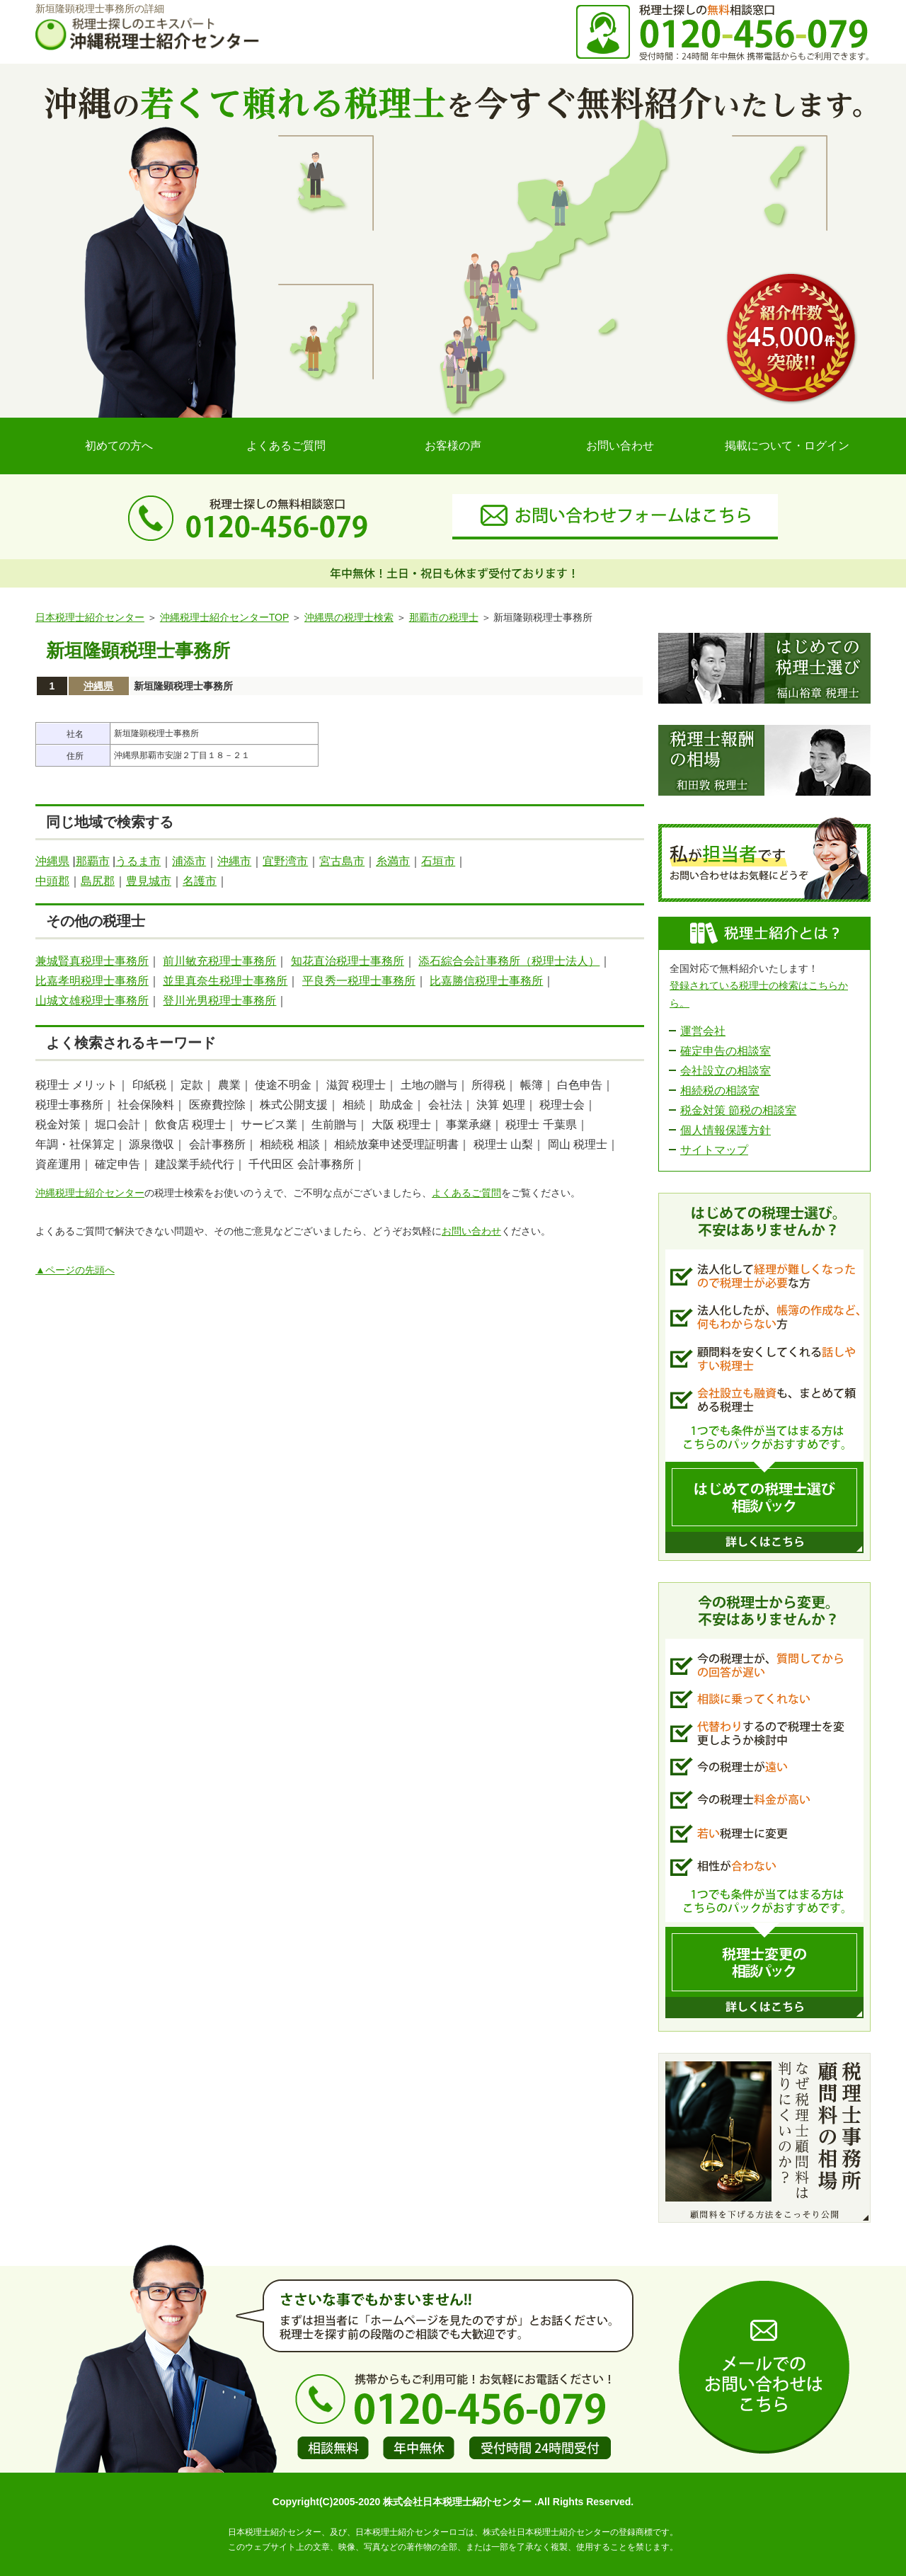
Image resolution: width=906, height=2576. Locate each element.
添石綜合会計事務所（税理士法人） (509, 961)
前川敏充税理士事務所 (219, 961)
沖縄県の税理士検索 (349, 617)
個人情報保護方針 (725, 1130)
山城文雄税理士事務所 (92, 1001)
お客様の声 (453, 446)
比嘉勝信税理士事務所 (486, 981)
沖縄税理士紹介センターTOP (224, 617)
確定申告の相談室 (725, 1051)
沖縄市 (234, 861)
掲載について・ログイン (787, 446)
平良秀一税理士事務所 (358, 981)
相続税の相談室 (719, 1090)
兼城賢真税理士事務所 (92, 961)
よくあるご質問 (286, 446)
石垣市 (438, 861)
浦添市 (189, 861)
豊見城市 (148, 881)
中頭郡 (52, 881)
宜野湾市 (285, 861)
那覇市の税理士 (443, 617)
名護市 (200, 881)
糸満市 (393, 861)
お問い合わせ (620, 446)
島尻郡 (98, 881)
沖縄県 (98, 686)
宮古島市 (342, 861)
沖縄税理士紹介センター (89, 1192)
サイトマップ (714, 1150)
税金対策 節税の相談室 (738, 1110)
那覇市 (93, 861)
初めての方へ (119, 446)
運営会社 (703, 1031)
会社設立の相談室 (725, 1071)
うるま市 (138, 861)
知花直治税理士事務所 (347, 961)
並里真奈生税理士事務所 (225, 981)
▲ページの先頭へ (75, 1270)
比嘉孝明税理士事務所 (92, 981)
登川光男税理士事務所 (219, 1001)
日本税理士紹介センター (89, 617)
